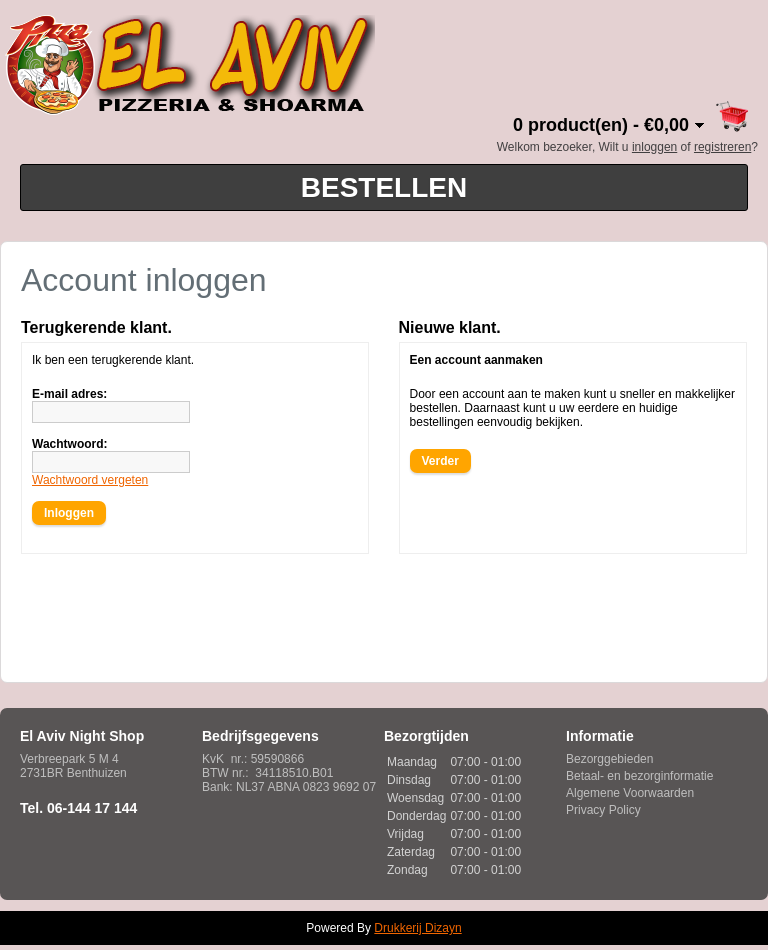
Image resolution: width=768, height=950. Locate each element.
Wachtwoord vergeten (90, 480)
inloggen (654, 147)
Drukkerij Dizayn (417, 928)
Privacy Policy (603, 810)
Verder (440, 461)
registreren (722, 147)
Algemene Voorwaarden (630, 793)
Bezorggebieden (609, 759)
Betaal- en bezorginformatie (639, 776)
